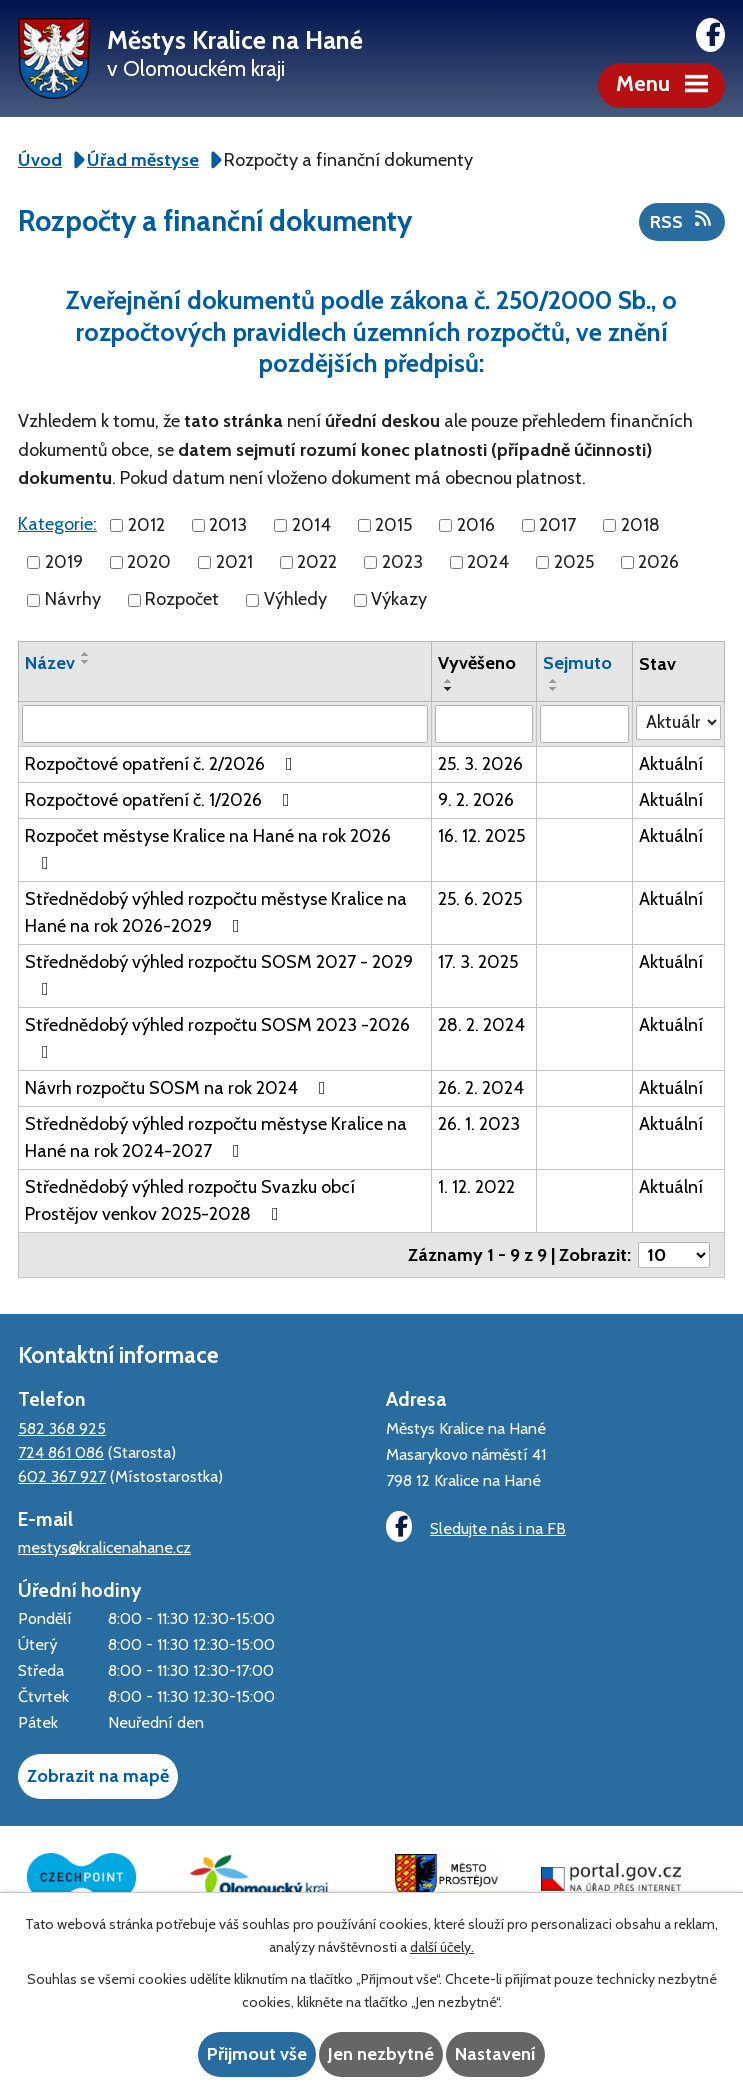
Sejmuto (577, 663)
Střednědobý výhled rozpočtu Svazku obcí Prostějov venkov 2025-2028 (190, 1200)
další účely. (442, 1947)
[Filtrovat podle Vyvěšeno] (484, 724)
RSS (682, 221)
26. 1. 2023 (479, 1124)
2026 (658, 562)
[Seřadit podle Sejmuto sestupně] (554, 689)
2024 (488, 562)
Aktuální (671, 764)
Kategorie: (57, 524)
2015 (393, 525)
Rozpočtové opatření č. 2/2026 (163, 764)
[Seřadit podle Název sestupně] (86, 662)
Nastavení (495, 2054)
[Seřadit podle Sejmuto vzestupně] (554, 681)
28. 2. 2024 (481, 1025)
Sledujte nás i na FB (476, 1526)
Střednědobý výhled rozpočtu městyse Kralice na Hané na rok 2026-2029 (216, 912)
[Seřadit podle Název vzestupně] (86, 654)
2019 (64, 562)
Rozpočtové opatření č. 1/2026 (161, 800)
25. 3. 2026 (480, 764)
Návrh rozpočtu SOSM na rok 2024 (179, 1088)
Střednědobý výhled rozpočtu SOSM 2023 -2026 (217, 1037)
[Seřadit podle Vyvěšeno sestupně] (449, 689)
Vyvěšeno (477, 663)
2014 (311, 525)
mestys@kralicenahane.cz (104, 1547)
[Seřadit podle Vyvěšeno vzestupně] (449, 681)
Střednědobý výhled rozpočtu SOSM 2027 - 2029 (219, 974)
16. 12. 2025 (481, 836)
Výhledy (295, 600)
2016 (476, 525)
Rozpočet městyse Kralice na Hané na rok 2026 (208, 848)
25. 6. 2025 (480, 899)
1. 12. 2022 (476, 1187)
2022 (317, 562)
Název (50, 663)
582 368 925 (62, 1428)
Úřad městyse (143, 160)
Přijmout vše (257, 2054)
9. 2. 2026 (476, 800)
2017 (557, 525)
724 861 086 (61, 1452)
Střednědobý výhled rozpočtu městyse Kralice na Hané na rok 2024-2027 (216, 1137)
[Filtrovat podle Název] (225, 724)
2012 (146, 525)
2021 (234, 562)
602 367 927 (62, 1476)
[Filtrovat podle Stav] (678, 722)
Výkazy (399, 600)
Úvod (40, 160)
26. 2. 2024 (481, 1088)
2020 (149, 562)
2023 (402, 562)
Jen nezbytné (381, 2054)
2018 (640, 525)
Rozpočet (182, 600)
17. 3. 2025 (478, 962)
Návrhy (73, 600)
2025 (574, 562)
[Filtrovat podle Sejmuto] (584, 724)
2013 (228, 525)
